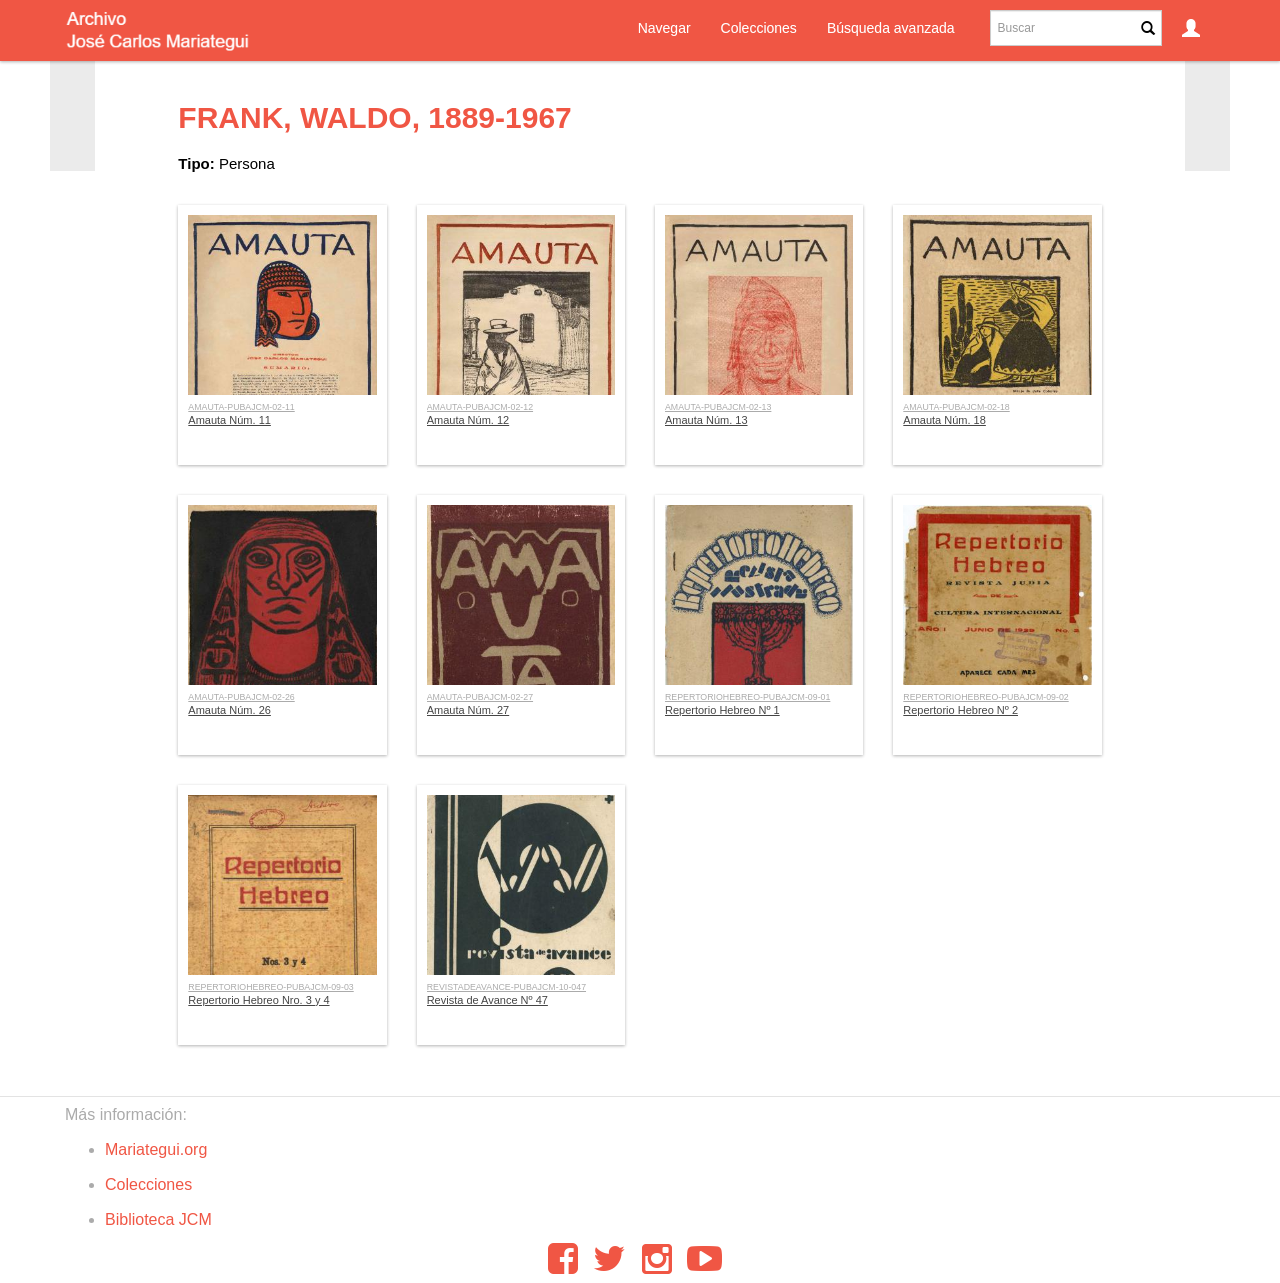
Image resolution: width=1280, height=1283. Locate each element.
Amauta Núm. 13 (706, 420)
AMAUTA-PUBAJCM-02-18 (956, 407)
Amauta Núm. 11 (229, 420)
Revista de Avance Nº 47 (487, 1000)
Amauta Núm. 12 (468, 420)
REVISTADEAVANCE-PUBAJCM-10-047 (506, 987)
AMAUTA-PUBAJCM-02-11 (241, 407)
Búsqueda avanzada (891, 28)
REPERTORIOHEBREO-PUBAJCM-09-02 (985, 697)
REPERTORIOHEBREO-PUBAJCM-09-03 (270, 987)
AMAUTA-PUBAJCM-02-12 (480, 407)
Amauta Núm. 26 (229, 710)
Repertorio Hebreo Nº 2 (960, 710)
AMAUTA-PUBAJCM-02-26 (241, 697)
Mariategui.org (156, 1149)
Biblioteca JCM (158, 1219)
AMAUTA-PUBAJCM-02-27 (480, 697)
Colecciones (759, 28)
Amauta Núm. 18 (944, 420)
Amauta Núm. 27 (468, 710)
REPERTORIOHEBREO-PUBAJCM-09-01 (747, 697)
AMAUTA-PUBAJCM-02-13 (718, 407)
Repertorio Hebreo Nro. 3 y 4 (258, 1000)
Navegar (664, 28)
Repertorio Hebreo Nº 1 (722, 710)
